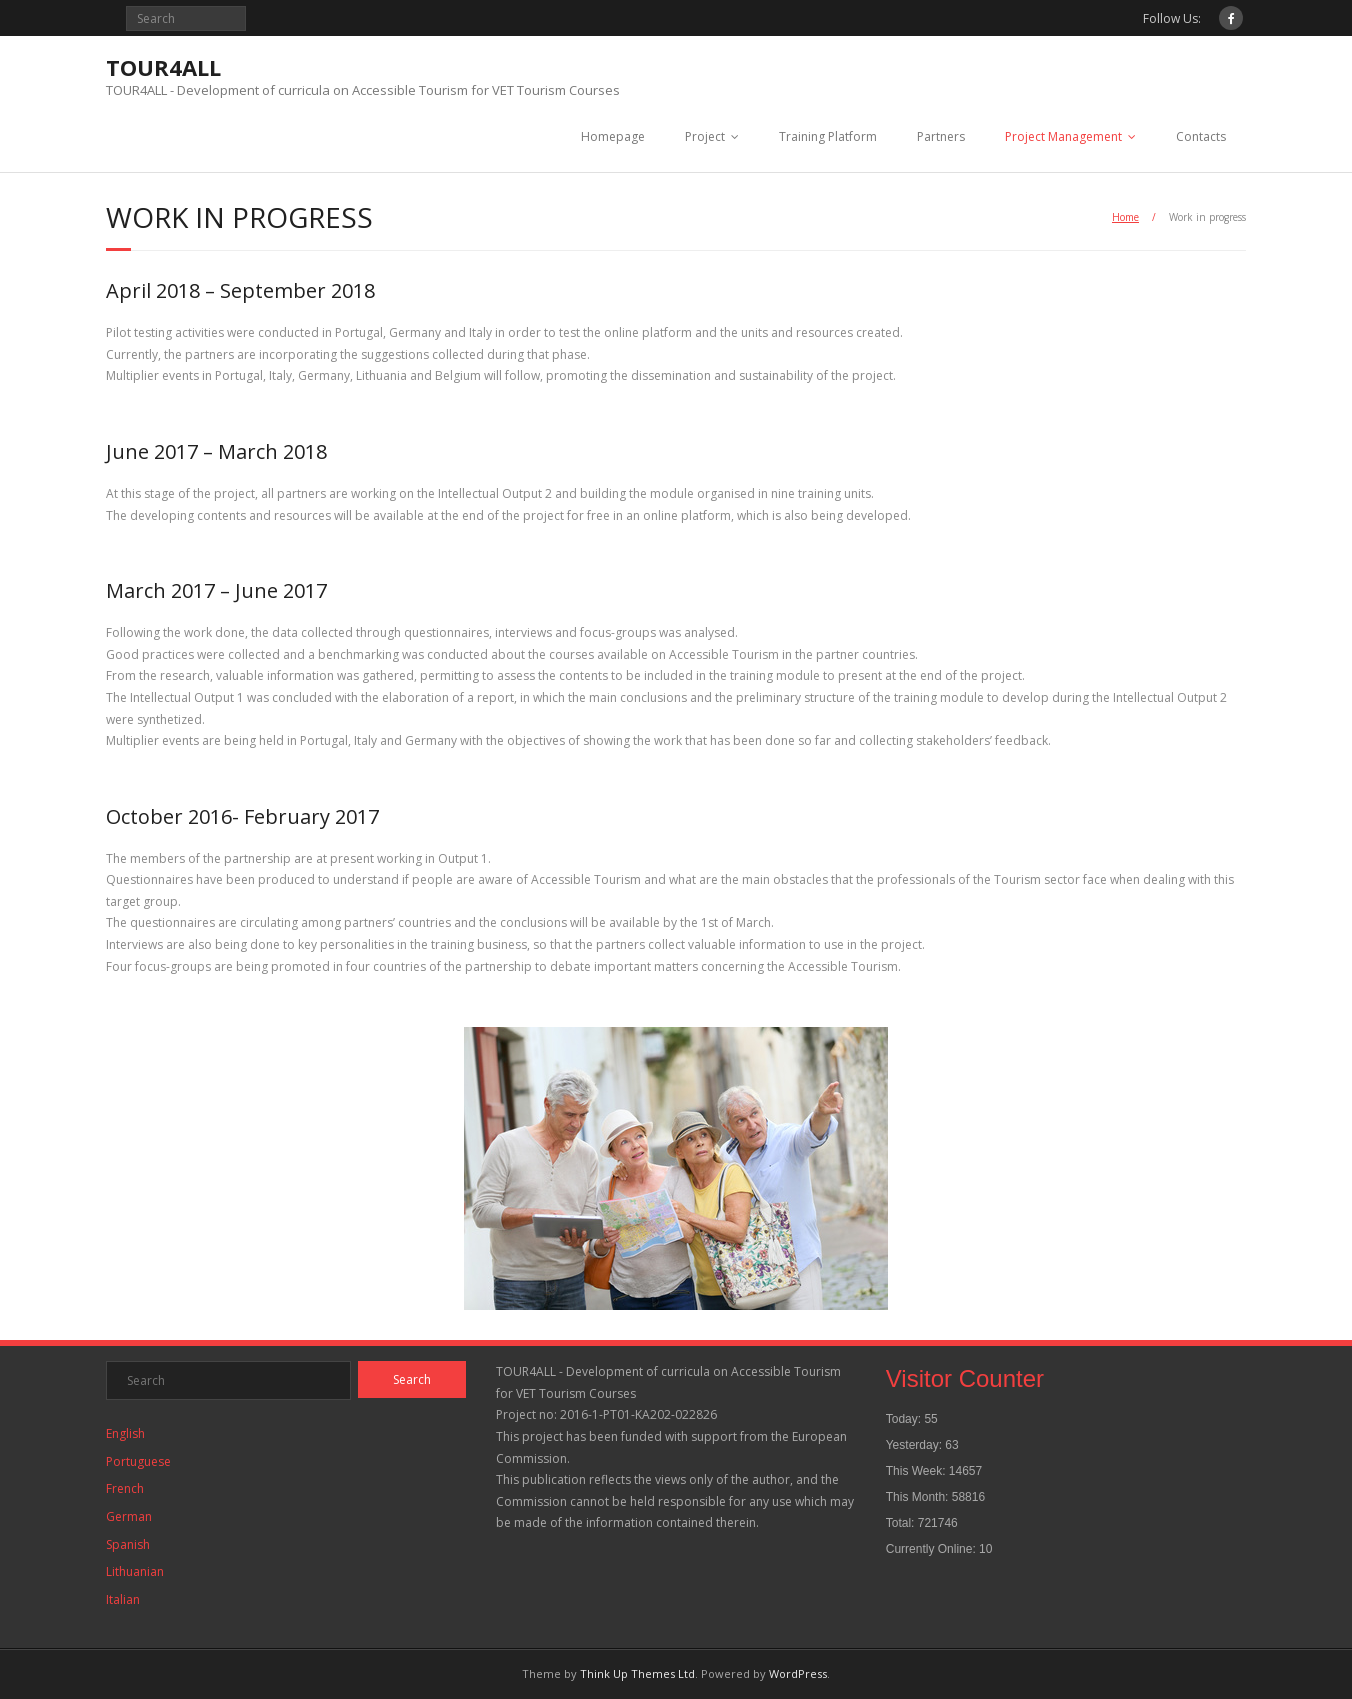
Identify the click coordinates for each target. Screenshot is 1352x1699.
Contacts (1201, 136)
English (125, 1433)
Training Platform (828, 136)
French (125, 1488)
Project (705, 136)
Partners (941, 136)
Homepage (613, 136)
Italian (123, 1599)
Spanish (128, 1544)
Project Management (1063, 136)
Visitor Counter (965, 1378)
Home (1125, 217)
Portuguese (138, 1461)
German (129, 1516)
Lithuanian (135, 1571)
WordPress (798, 1673)
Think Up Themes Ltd (637, 1673)
